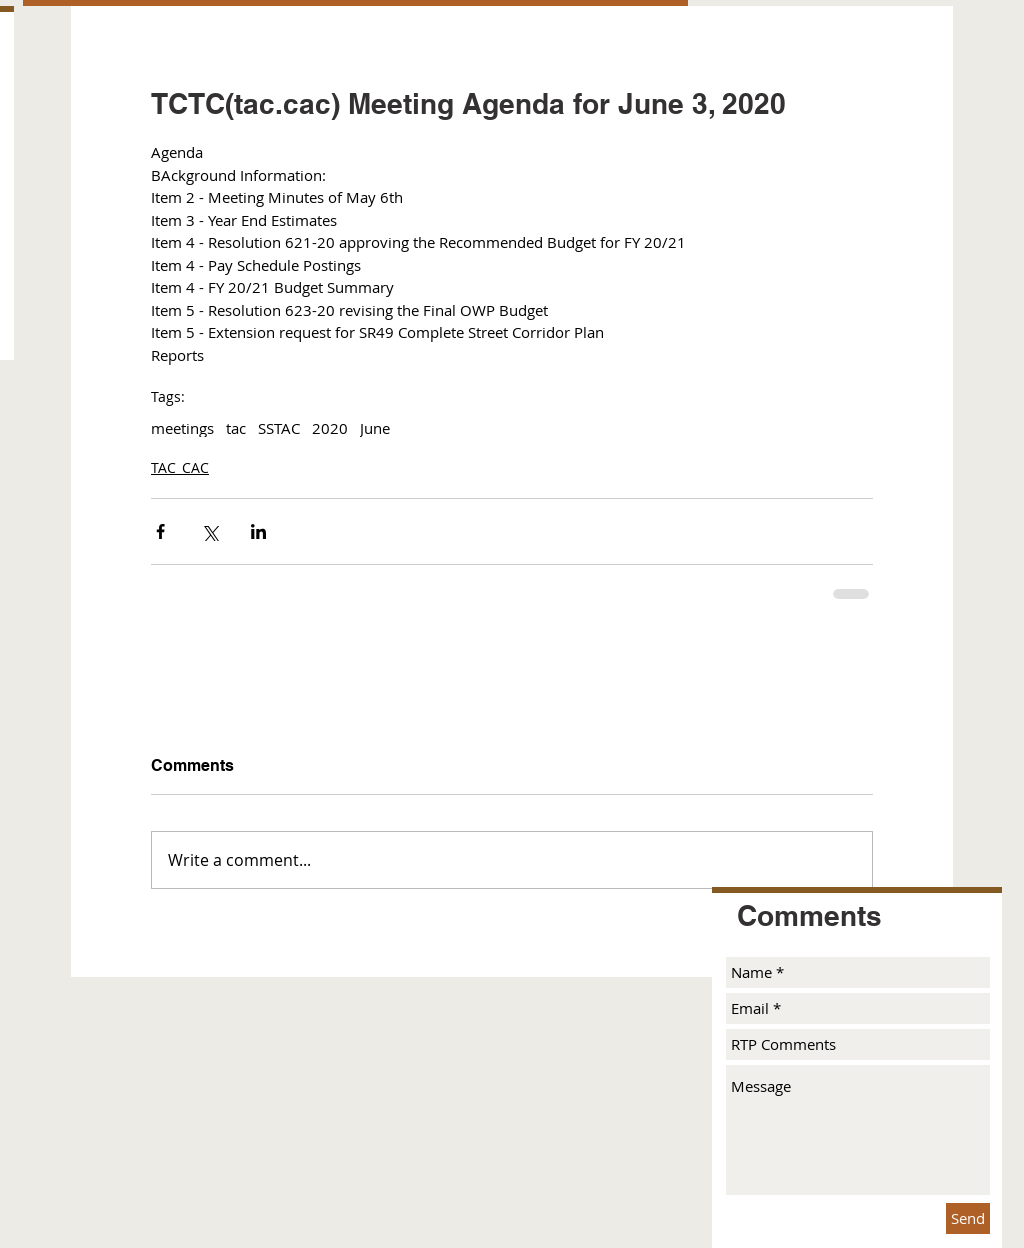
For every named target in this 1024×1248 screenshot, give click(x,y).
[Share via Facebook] (160, 531)
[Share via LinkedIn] (258, 531)
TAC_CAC (180, 467)
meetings (182, 428)
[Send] (968, 1218)
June (375, 428)
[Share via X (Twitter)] (209, 531)
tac (236, 428)
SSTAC (279, 428)
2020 (330, 428)
